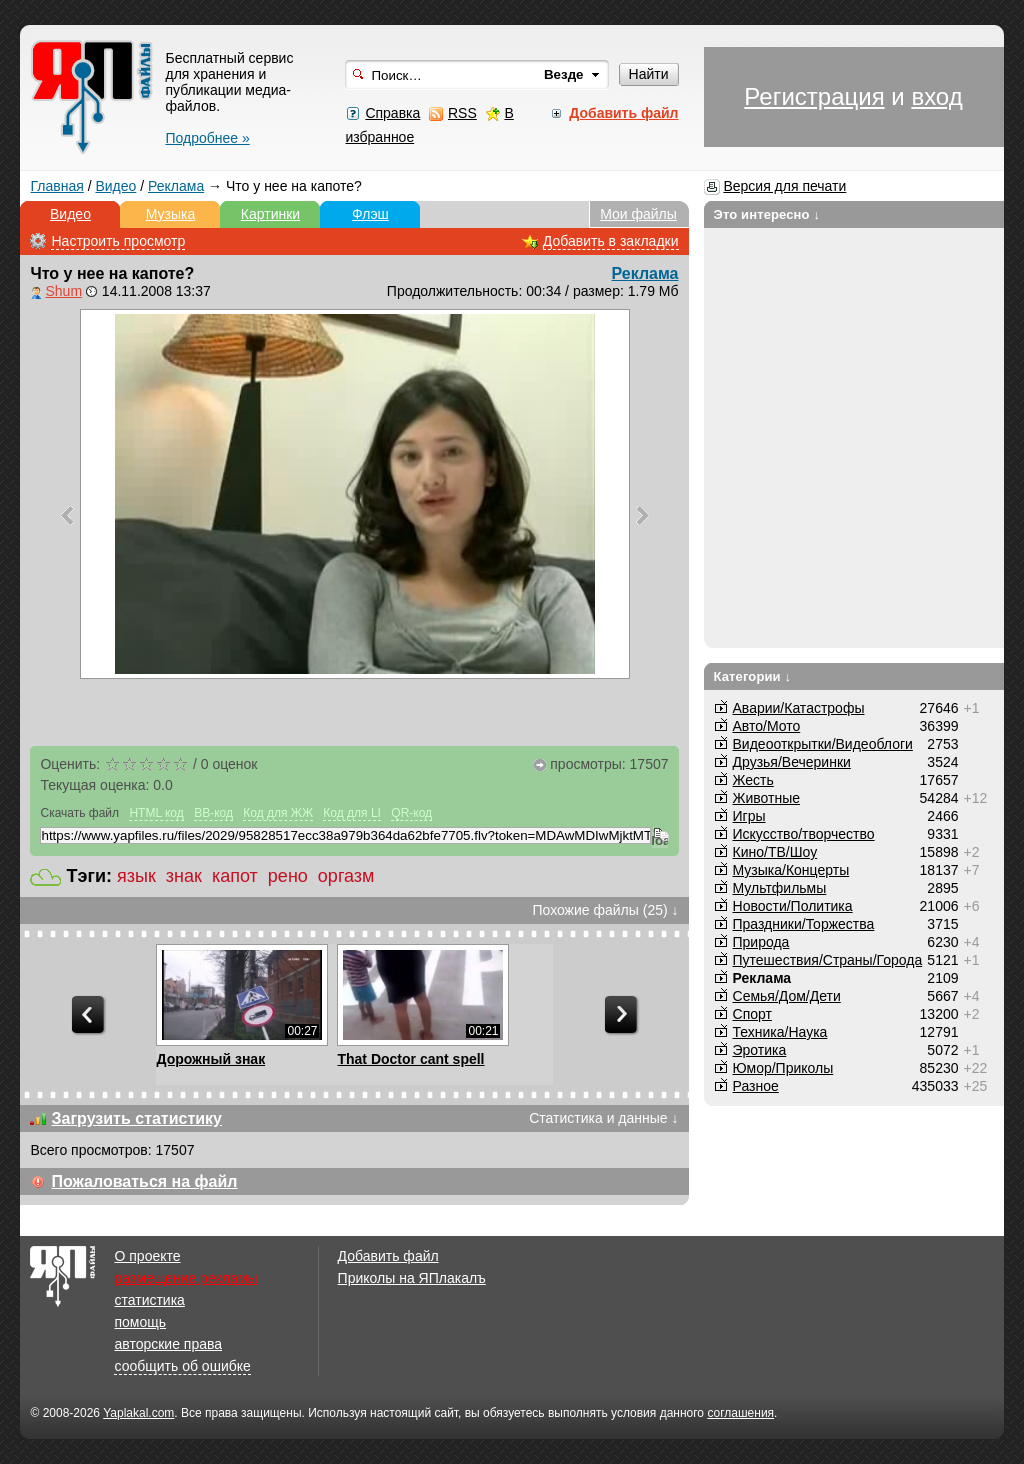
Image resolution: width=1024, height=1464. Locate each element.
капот (235, 876)
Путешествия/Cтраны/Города (828, 960)
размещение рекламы (185, 1278)
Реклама (176, 186)
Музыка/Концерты (791, 870)
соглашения (740, 1413)
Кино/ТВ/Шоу (775, 852)
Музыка (171, 214)
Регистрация (814, 96)
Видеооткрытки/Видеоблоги (823, 744)
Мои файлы (638, 214)
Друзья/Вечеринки (792, 762)
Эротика (760, 1050)
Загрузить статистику (136, 1118)
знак (184, 876)
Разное (756, 1086)
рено (288, 876)
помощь (140, 1322)
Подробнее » (207, 138)
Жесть (753, 780)
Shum (63, 291)
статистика (149, 1300)
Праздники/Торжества (804, 924)
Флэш (370, 214)
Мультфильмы (780, 888)
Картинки (270, 214)
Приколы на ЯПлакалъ (412, 1278)
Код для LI (352, 813)
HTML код (156, 813)
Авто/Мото (767, 726)
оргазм (346, 876)
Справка (392, 113)
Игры (749, 816)
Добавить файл (388, 1256)
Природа (761, 942)
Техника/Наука (780, 1032)
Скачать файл (79, 813)
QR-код (411, 813)
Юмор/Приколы (783, 1068)
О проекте (147, 1256)
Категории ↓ (753, 676)
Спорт (752, 1014)
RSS (462, 113)
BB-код (213, 813)
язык (136, 876)
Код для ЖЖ (278, 813)
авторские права (168, 1344)
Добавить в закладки (611, 241)
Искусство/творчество (804, 834)
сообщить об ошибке (182, 1366)
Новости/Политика (793, 906)
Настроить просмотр (118, 241)
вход (936, 96)
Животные (767, 798)
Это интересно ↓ (767, 214)
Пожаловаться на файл (144, 1181)
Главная (56, 186)
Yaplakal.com (138, 1413)
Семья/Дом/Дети (787, 996)
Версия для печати (784, 186)
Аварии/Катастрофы (799, 708)
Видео (115, 186)
